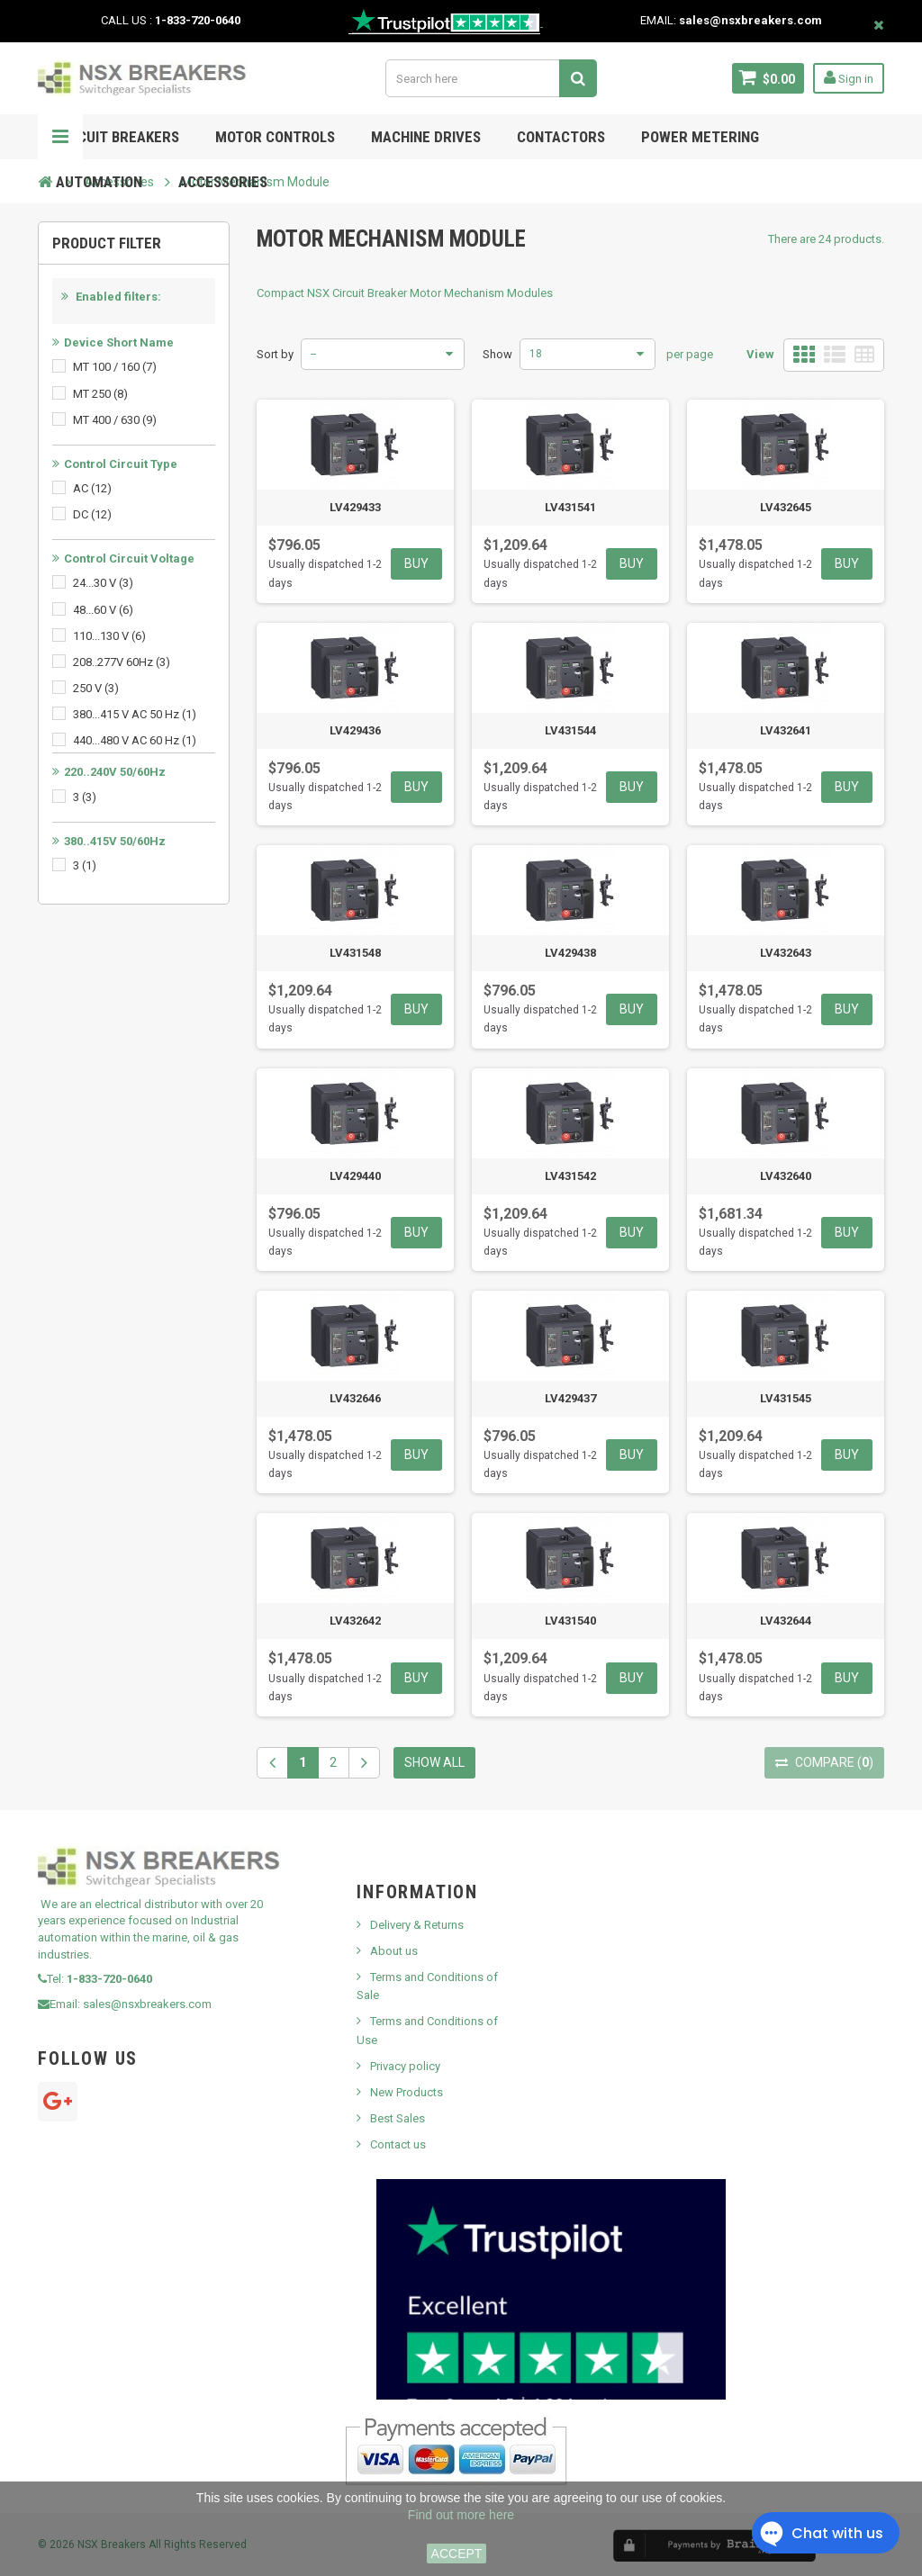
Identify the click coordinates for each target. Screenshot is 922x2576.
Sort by (275, 354)
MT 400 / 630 (115, 420)
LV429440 (355, 1176)
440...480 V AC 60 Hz (134, 740)
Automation (99, 182)
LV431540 (570, 1620)
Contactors (561, 137)
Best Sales (397, 2118)
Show (497, 354)
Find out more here (461, 2515)
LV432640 (785, 1176)
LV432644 (785, 1620)
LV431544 (570, 730)
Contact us (398, 2144)
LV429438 (570, 952)
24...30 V (103, 583)
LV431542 (570, 1176)
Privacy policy (405, 2066)
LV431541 (570, 507)
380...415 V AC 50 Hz (134, 714)
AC (92, 488)
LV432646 (355, 1398)
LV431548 (355, 952)
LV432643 (785, 952)
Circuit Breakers (117, 137)
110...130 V (109, 636)
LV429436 (355, 730)
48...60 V (103, 610)
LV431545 (785, 1398)
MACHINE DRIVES (426, 137)
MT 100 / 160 (115, 367)
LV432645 (785, 507)
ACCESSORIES (222, 182)
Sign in (848, 77)
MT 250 (100, 394)
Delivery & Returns (417, 1925)
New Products (406, 2092)
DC (92, 514)
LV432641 (785, 730)
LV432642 (355, 1620)
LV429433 (355, 507)
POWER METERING (700, 137)
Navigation (60, 136)
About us (394, 1951)
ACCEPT (457, 2553)
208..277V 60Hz (121, 662)
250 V (96, 688)
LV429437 (570, 1398)
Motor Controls (275, 137)
